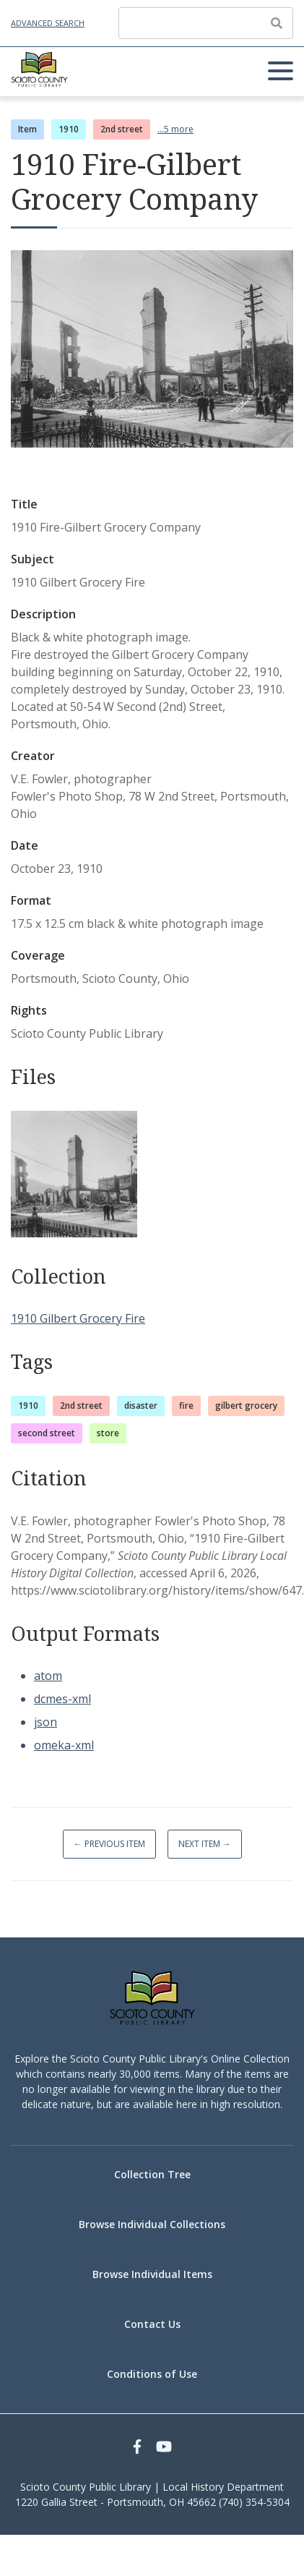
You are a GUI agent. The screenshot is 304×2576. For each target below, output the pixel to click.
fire (186, 1405)
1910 (68, 129)
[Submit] (276, 23)
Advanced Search (47, 22)
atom (48, 1676)
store (108, 1433)
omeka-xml (64, 1745)
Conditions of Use (152, 2374)
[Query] (205, 23)
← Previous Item (109, 1844)
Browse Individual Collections (152, 2224)
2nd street (121, 129)
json (45, 1722)
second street (46, 1433)
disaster (140, 1405)
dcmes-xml (62, 1699)
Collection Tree (152, 2174)
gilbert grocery (246, 1405)
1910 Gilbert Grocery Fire (78, 1318)
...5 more (175, 129)
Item (27, 129)
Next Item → (204, 1844)
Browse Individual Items (152, 2274)
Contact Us (152, 2324)
